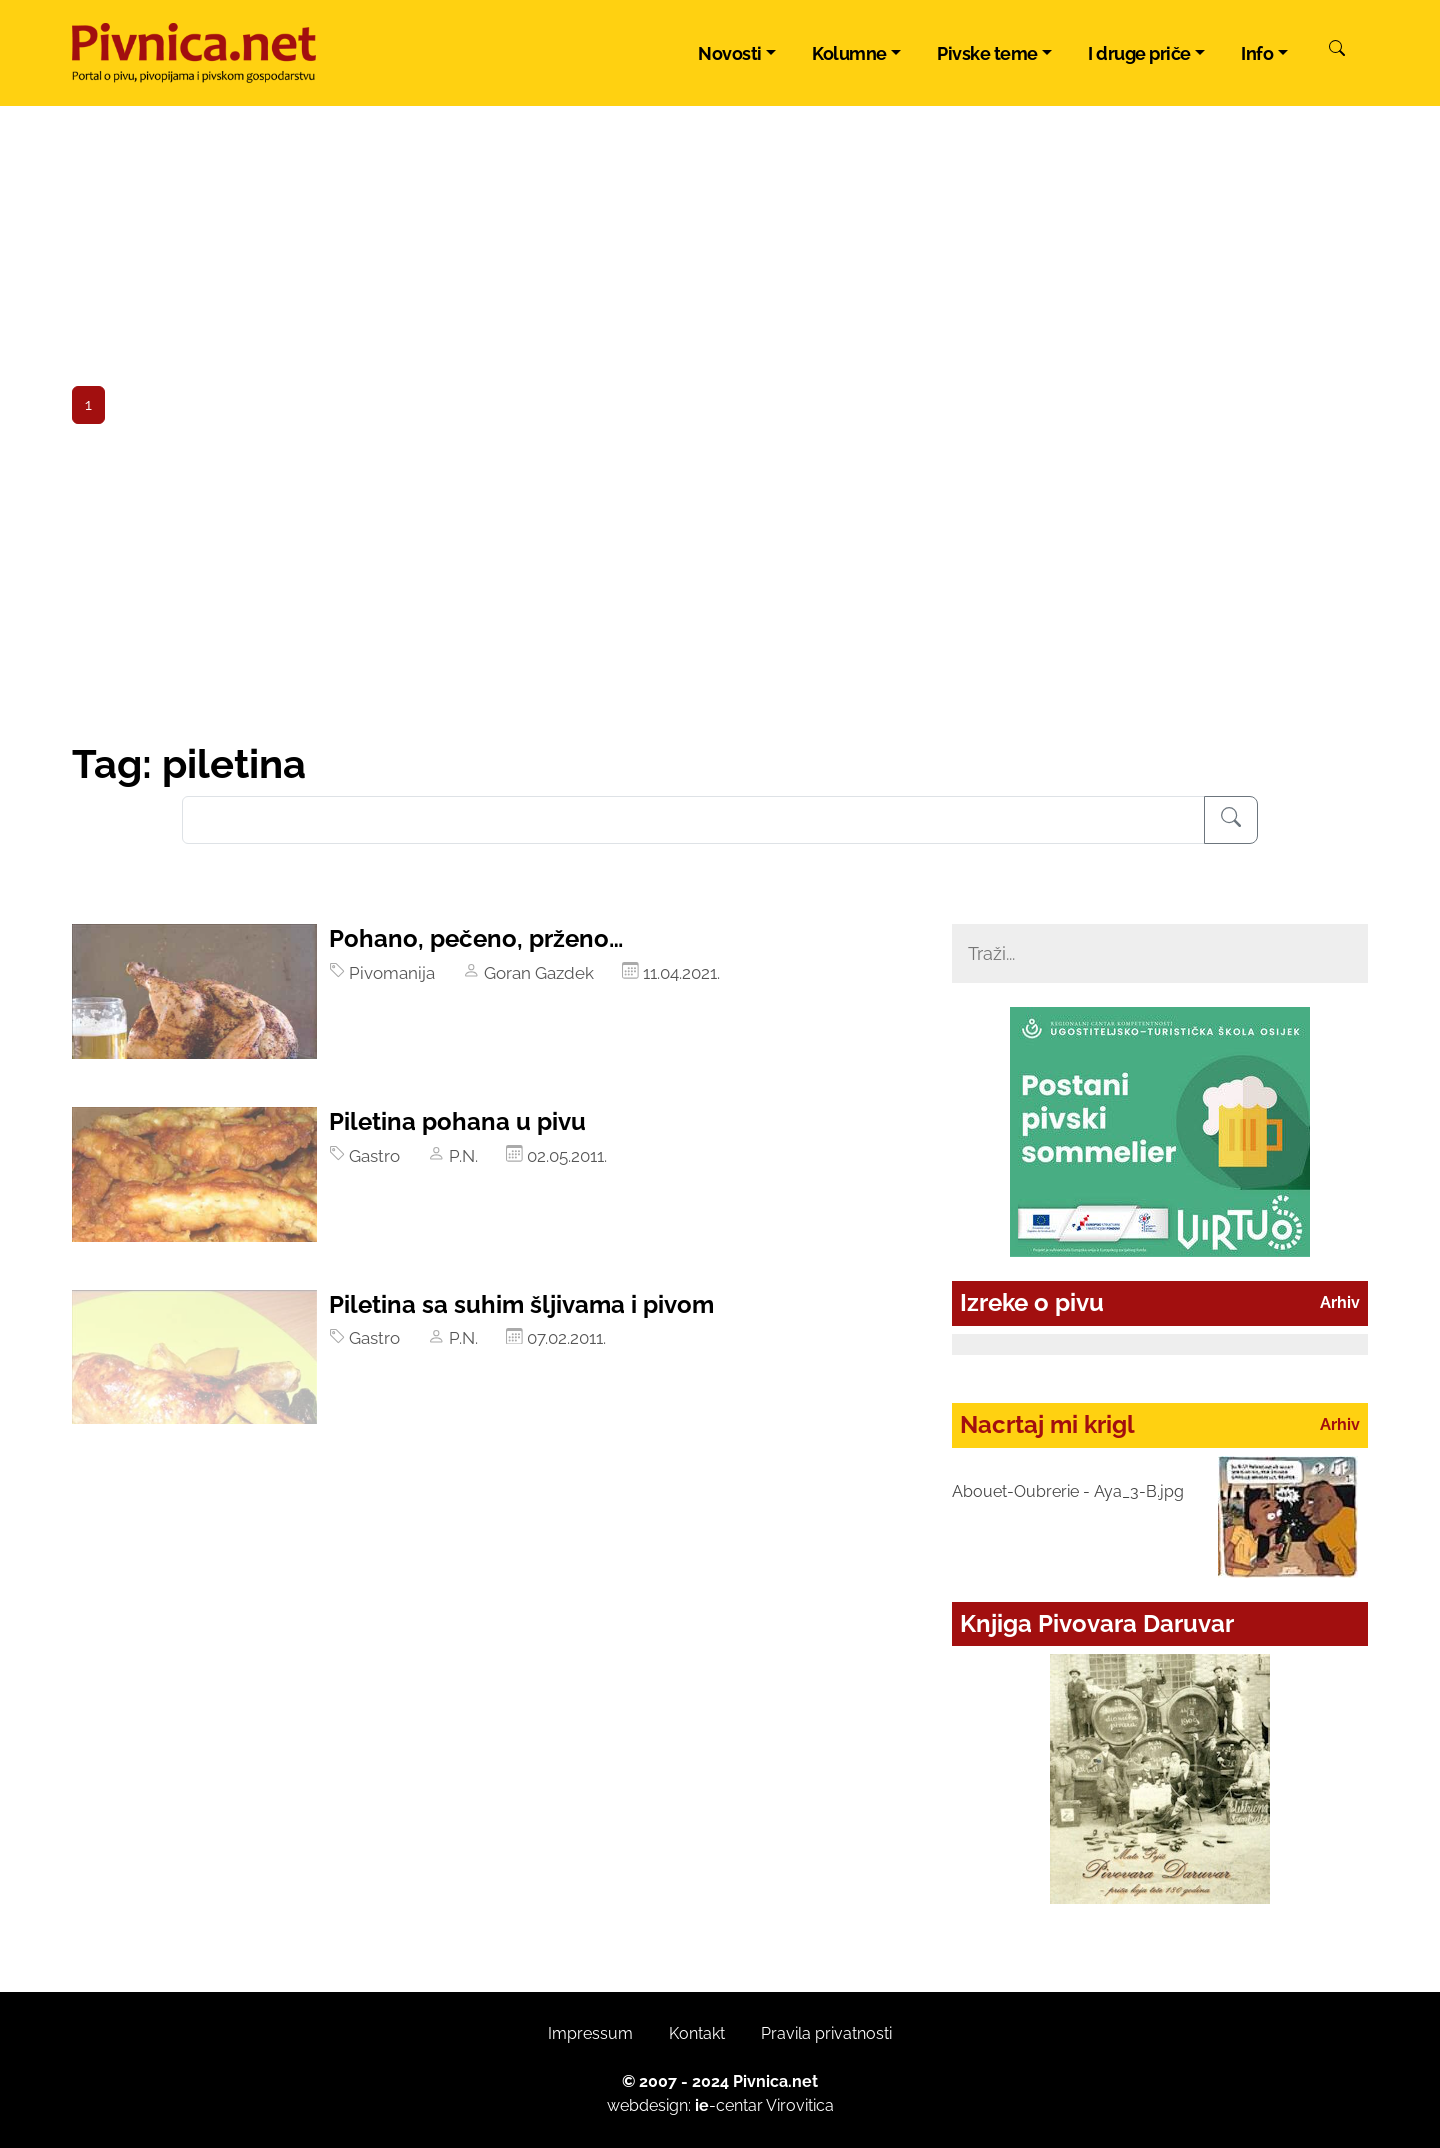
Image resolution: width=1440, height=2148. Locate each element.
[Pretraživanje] (1231, 820)
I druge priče (1139, 53)
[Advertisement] (720, 590)
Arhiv (1340, 1302)
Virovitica (800, 2105)
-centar (729, 2105)
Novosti (730, 53)
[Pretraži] (1337, 51)
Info (1257, 53)
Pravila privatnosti (826, 2033)
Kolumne (849, 53)
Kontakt (697, 2033)
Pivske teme (987, 53)
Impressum (590, 2033)
